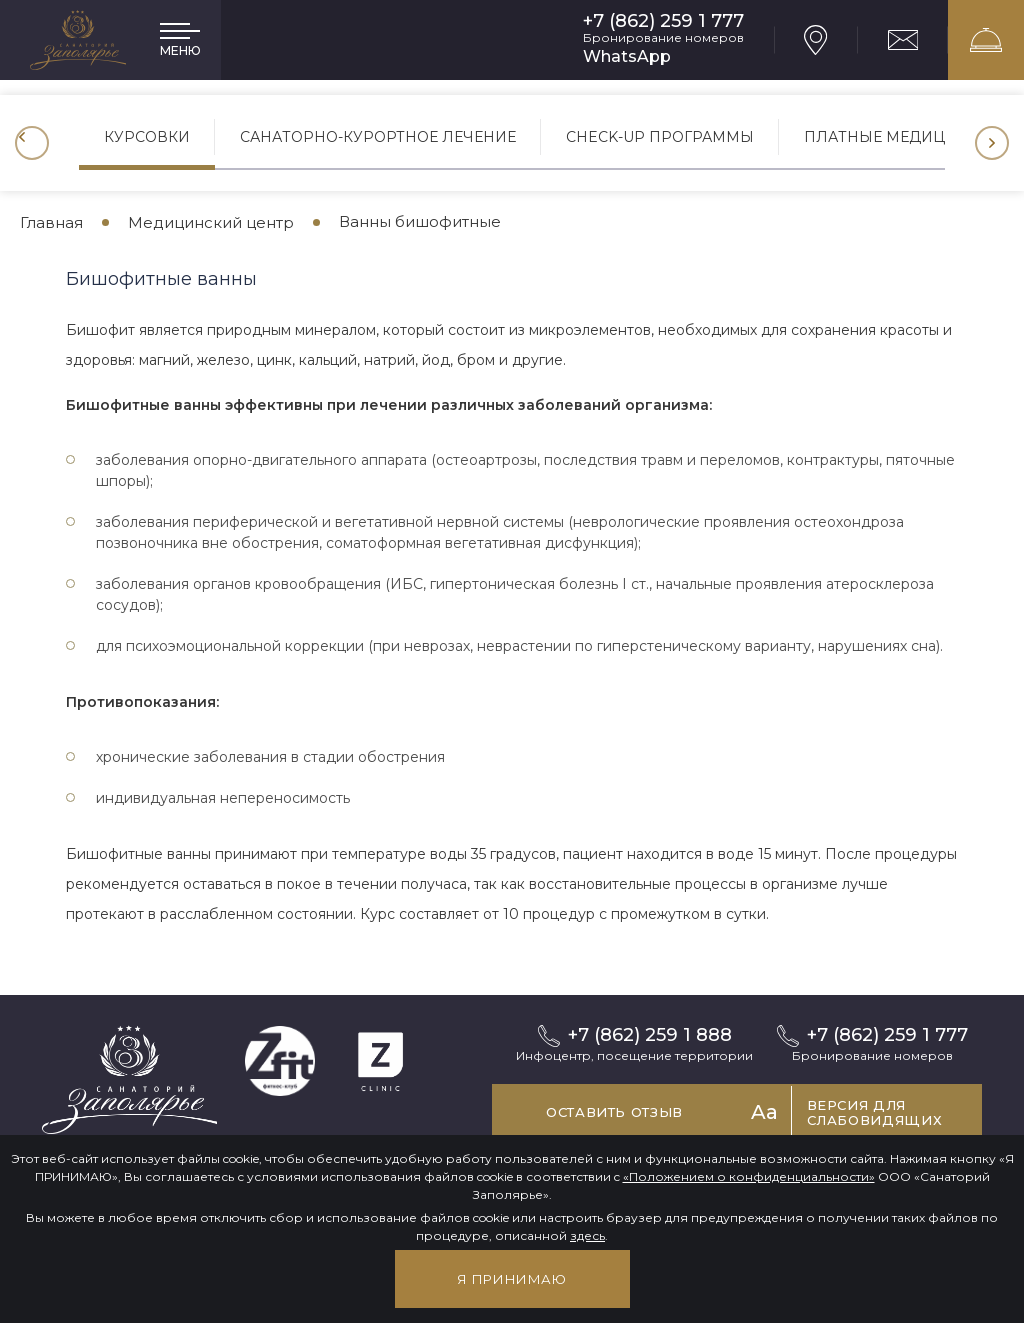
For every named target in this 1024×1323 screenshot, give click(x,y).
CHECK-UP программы (660, 137)
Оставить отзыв (614, 1112)
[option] (147, 143)
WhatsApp (627, 56)
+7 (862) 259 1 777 (663, 21)
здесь (587, 1235)
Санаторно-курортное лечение (378, 137)
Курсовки (147, 137)
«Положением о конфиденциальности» (749, 1176)
